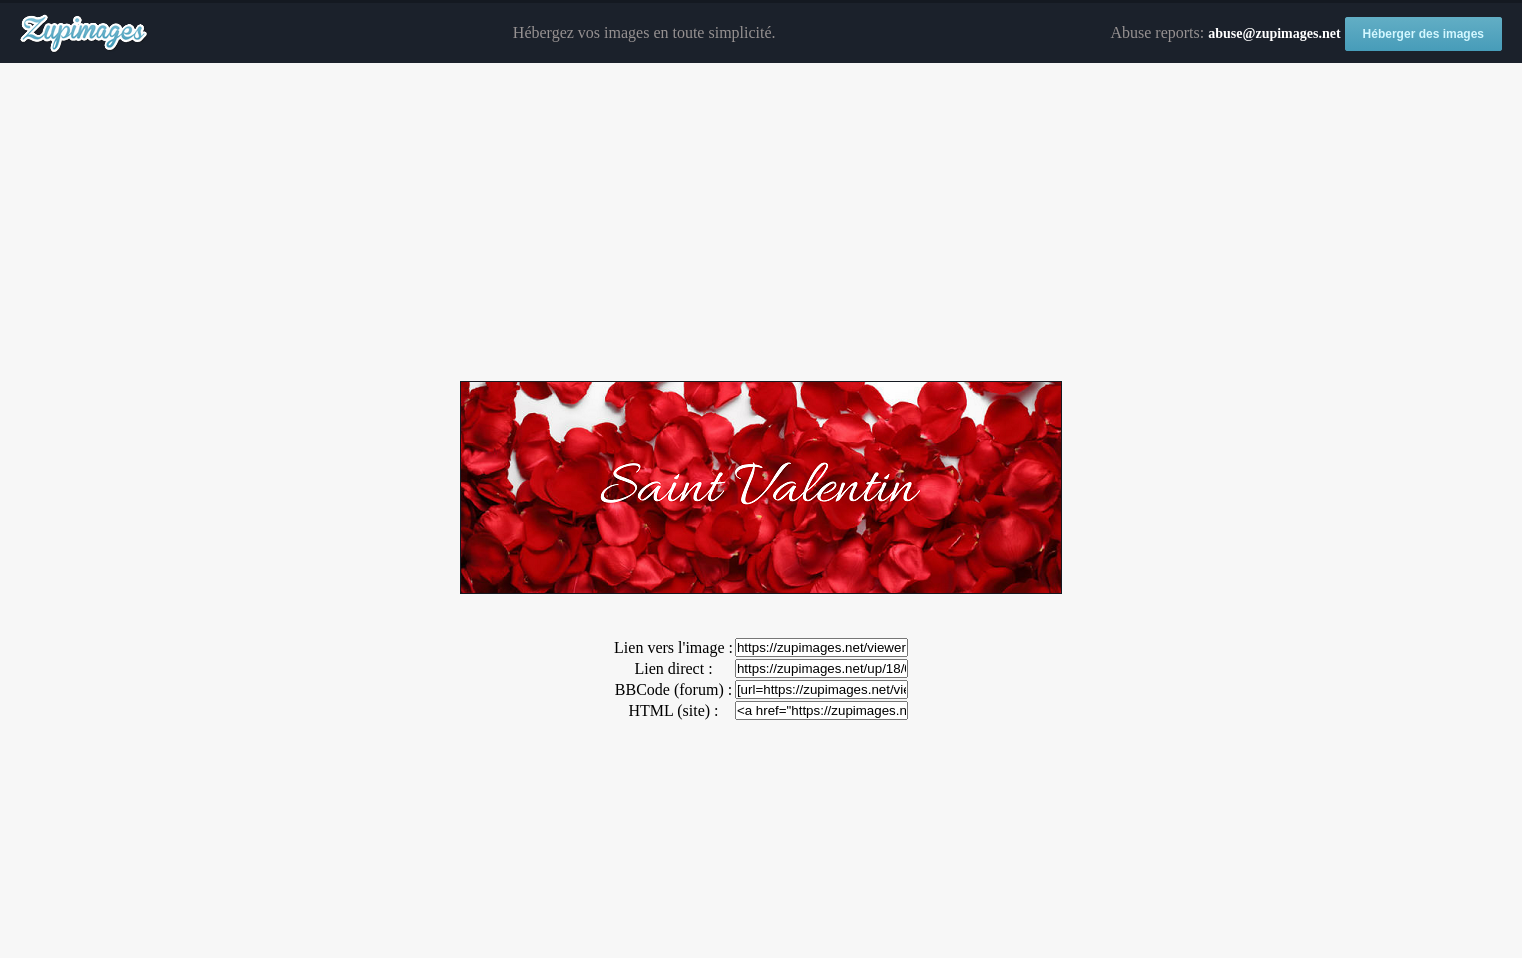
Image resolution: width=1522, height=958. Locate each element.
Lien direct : (673, 668)
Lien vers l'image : (673, 647)
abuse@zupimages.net (1274, 33)
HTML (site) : (673, 710)
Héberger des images (1423, 34)
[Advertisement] (761, 223)
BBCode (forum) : (673, 689)
